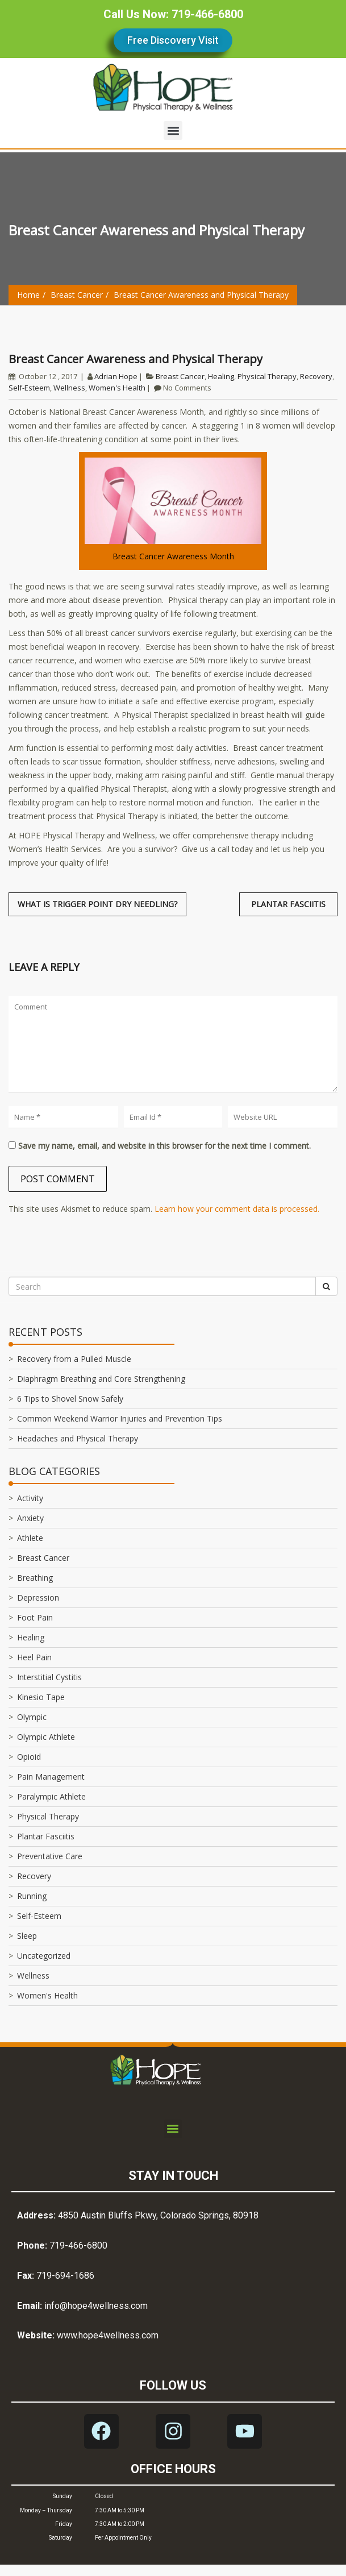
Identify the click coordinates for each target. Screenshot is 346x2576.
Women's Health (117, 388)
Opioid (29, 1756)
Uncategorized (43, 1955)
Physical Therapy (267, 376)
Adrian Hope (115, 376)
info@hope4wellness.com (96, 2305)
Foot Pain (35, 1617)
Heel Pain (34, 1657)
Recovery (316, 376)
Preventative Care (49, 1856)
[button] (173, 130)
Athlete (30, 1537)
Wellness (69, 388)
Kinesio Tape (41, 1697)
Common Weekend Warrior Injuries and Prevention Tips (119, 1418)
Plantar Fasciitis (45, 1836)
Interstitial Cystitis (49, 1677)
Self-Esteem (29, 388)
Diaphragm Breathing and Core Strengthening (101, 1378)
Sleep (27, 1935)
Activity (30, 1498)
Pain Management (51, 1776)
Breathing (35, 1577)
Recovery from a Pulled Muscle (74, 1358)
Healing (221, 376)
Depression (38, 1597)
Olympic (32, 1716)
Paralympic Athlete (51, 1796)
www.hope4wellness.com (108, 2335)
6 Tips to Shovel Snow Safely (70, 1398)
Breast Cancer (77, 294)
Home (28, 294)
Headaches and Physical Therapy (77, 1438)
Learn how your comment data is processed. (237, 1208)
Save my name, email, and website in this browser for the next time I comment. (164, 1145)
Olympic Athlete (46, 1736)
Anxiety (30, 1518)
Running (32, 1896)
